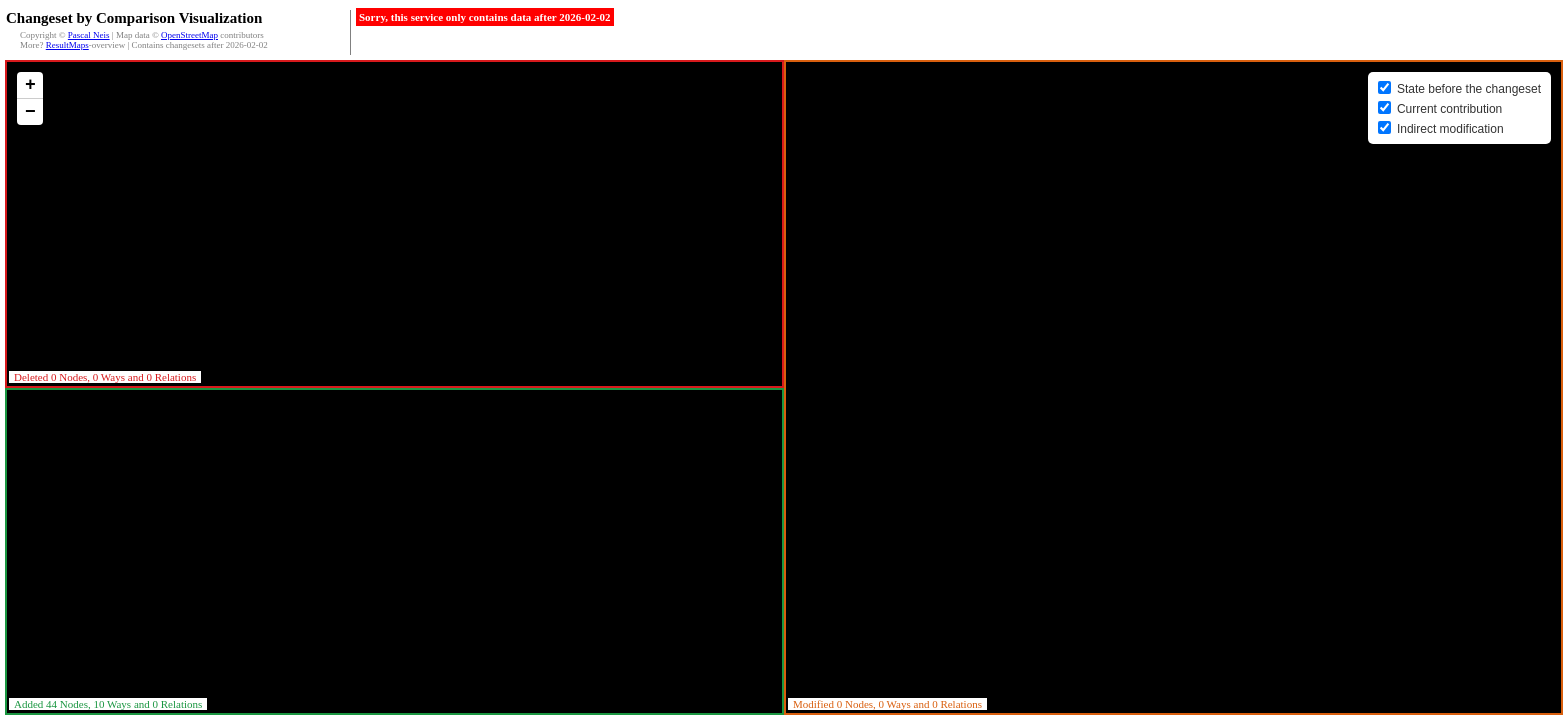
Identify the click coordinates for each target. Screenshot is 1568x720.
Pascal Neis (89, 35)
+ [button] (30, 85)
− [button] (30, 112)
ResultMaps (67, 45)
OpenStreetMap (189, 35)
